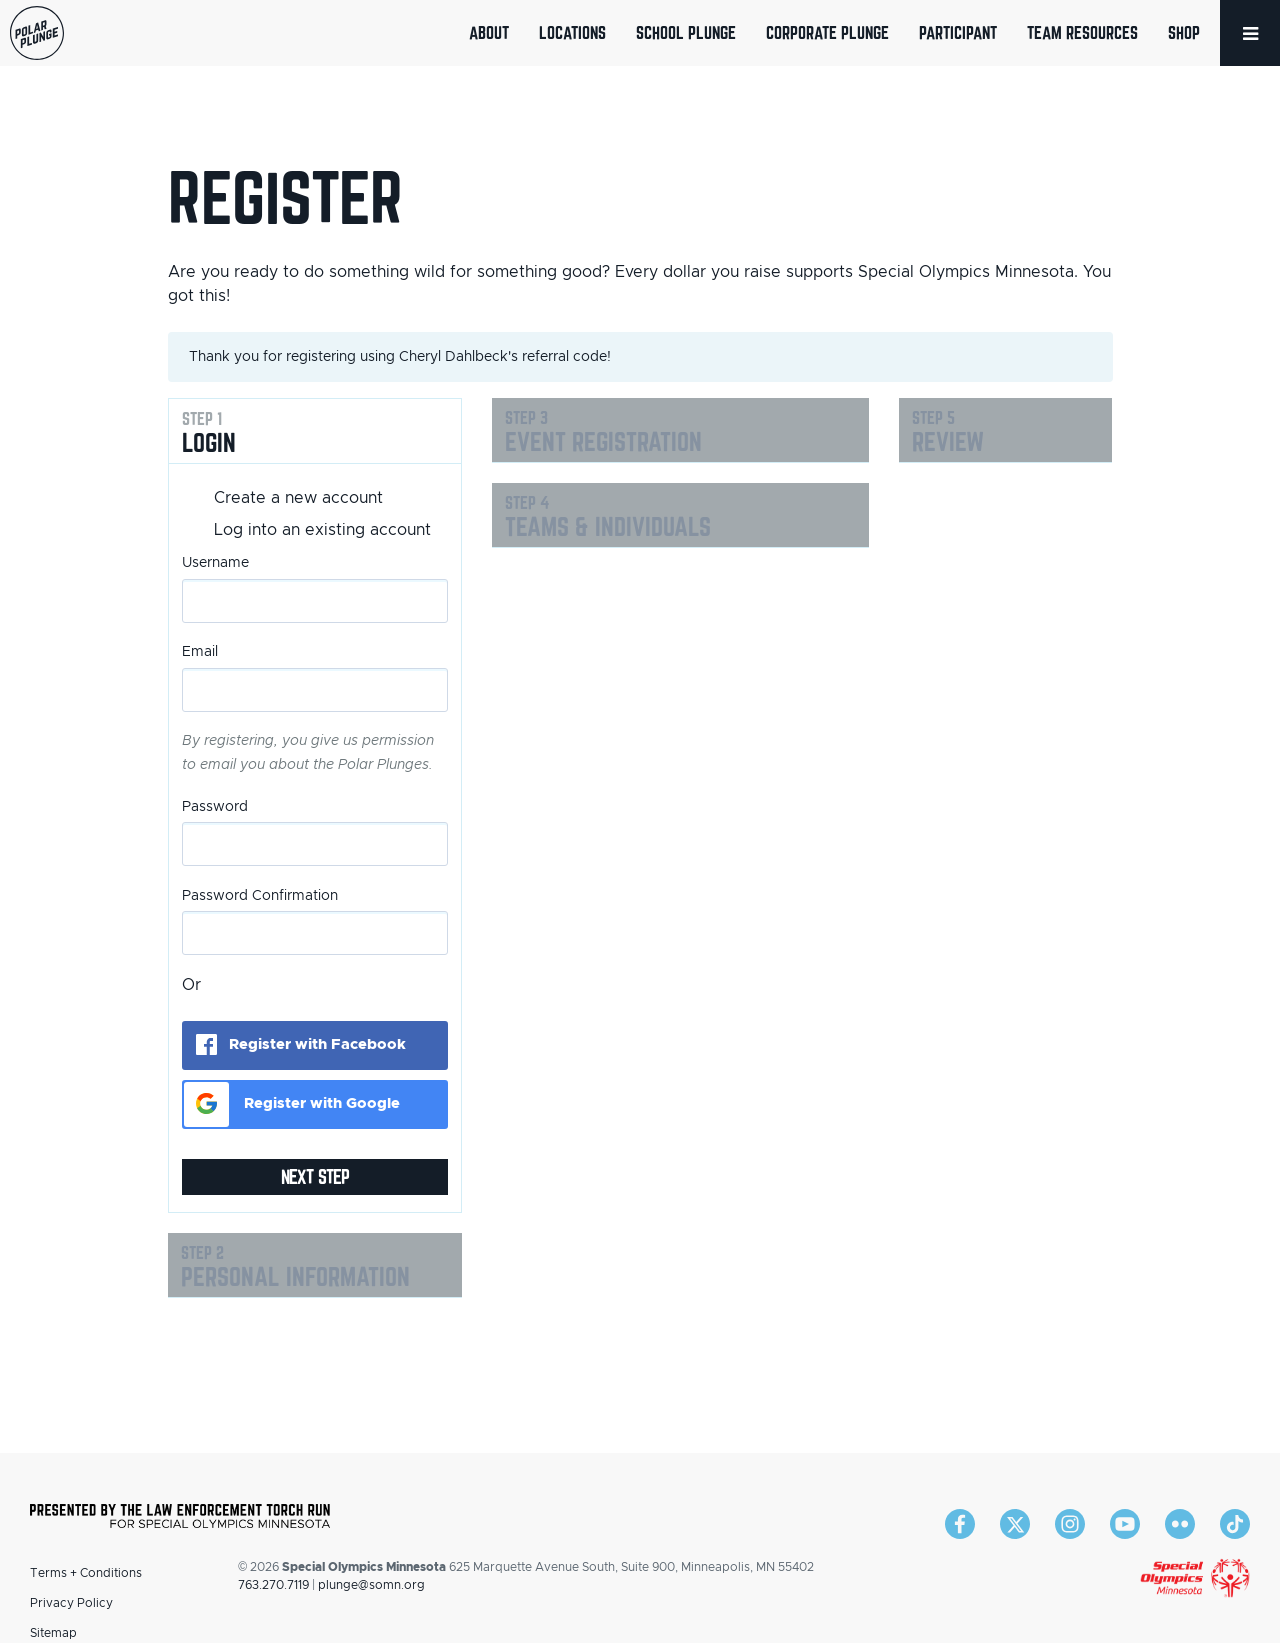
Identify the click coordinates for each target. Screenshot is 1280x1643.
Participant (958, 32)
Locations (572, 32)
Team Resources (1082, 32)
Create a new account (298, 498)
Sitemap (53, 1633)
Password (215, 807)
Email (200, 652)
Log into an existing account (322, 530)
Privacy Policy (71, 1603)
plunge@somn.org (371, 1585)
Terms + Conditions (86, 1573)
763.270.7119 (273, 1585)
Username (215, 563)
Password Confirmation (260, 896)
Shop (1184, 32)
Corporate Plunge (827, 32)
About (489, 32)
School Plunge (686, 32)
